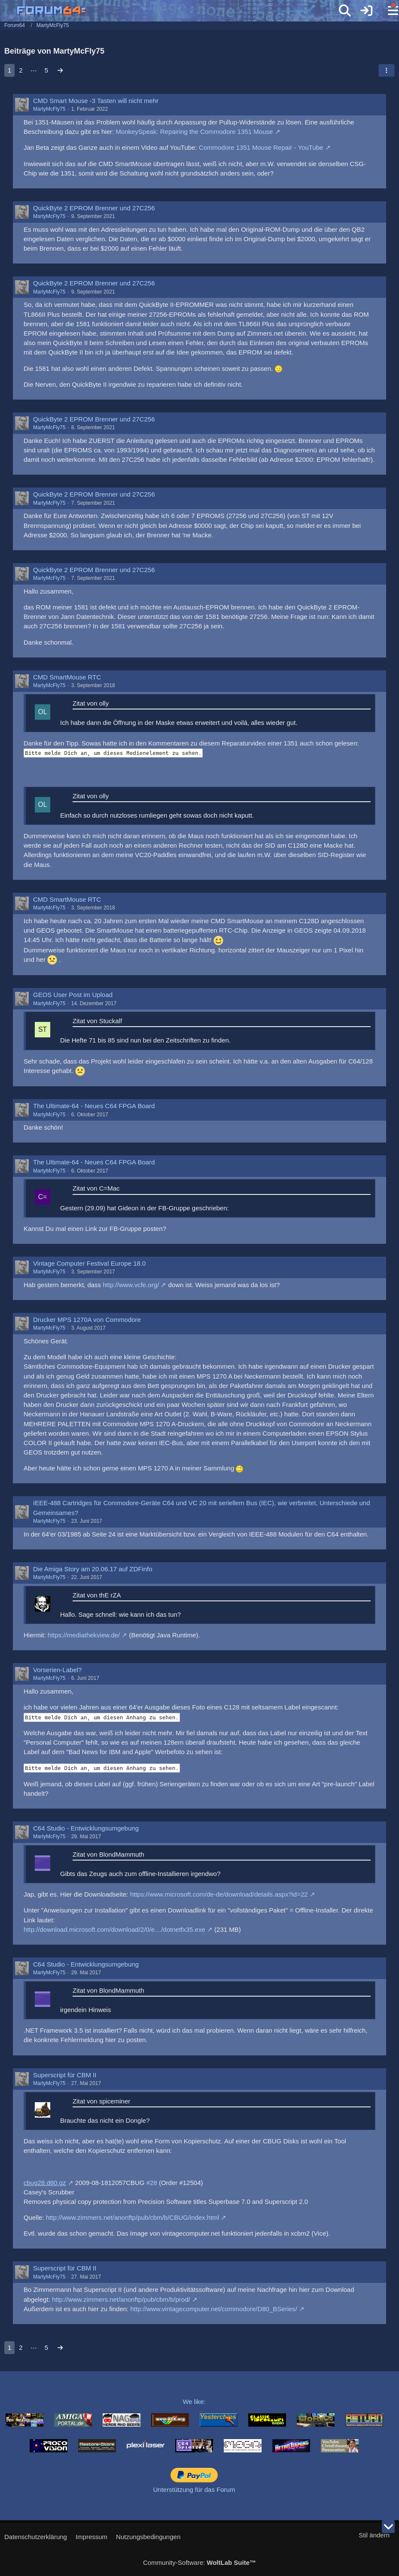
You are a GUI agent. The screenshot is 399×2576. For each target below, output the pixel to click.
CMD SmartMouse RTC (67, 677)
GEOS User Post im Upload (73, 994)
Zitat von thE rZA (97, 1595)
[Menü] (387, 10)
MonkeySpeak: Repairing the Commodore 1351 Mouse (194, 131)
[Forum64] (179, 11)
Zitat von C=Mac (96, 1188)
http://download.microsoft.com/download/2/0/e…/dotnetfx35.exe (114, 1929)
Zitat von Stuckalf (97, 1020)
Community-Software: (199, 2562)
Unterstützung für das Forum (194, 2489)
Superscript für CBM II (65, 2075)
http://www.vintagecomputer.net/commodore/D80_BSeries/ (213, 2308)
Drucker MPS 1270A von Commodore (87, 1319)
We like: (194, 2401)
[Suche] (344, 10)
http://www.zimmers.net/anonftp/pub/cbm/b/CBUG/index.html (132, 2217)
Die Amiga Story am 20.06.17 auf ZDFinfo (92, 1569)
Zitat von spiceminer (101, 2101)
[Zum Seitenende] (388, 2526)
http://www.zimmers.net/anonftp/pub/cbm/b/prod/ (121, 2299)
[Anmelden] (366, 10)
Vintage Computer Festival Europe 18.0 (89, 1263)
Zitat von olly (91, 703)
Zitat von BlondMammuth (108, 1854)
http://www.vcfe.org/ (131, 1284)
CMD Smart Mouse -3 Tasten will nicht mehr (95, 100)
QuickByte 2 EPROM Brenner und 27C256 (94, 208)
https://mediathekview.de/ (84, 1635)
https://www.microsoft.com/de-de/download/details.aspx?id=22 (219, 1894)
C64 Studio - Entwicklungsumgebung (86, 1828)
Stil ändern (374, 2535)
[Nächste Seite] (60, 70)
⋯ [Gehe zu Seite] (33, 70)
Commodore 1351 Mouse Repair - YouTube (261, 147)
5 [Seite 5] (46, 70)
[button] (386, 70)
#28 (151, 2182)
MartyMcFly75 (49, 109)
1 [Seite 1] (9, 70)
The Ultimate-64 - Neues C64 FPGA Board (94, 1105)
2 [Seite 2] (20, 70)
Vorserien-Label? (57, 1669)
